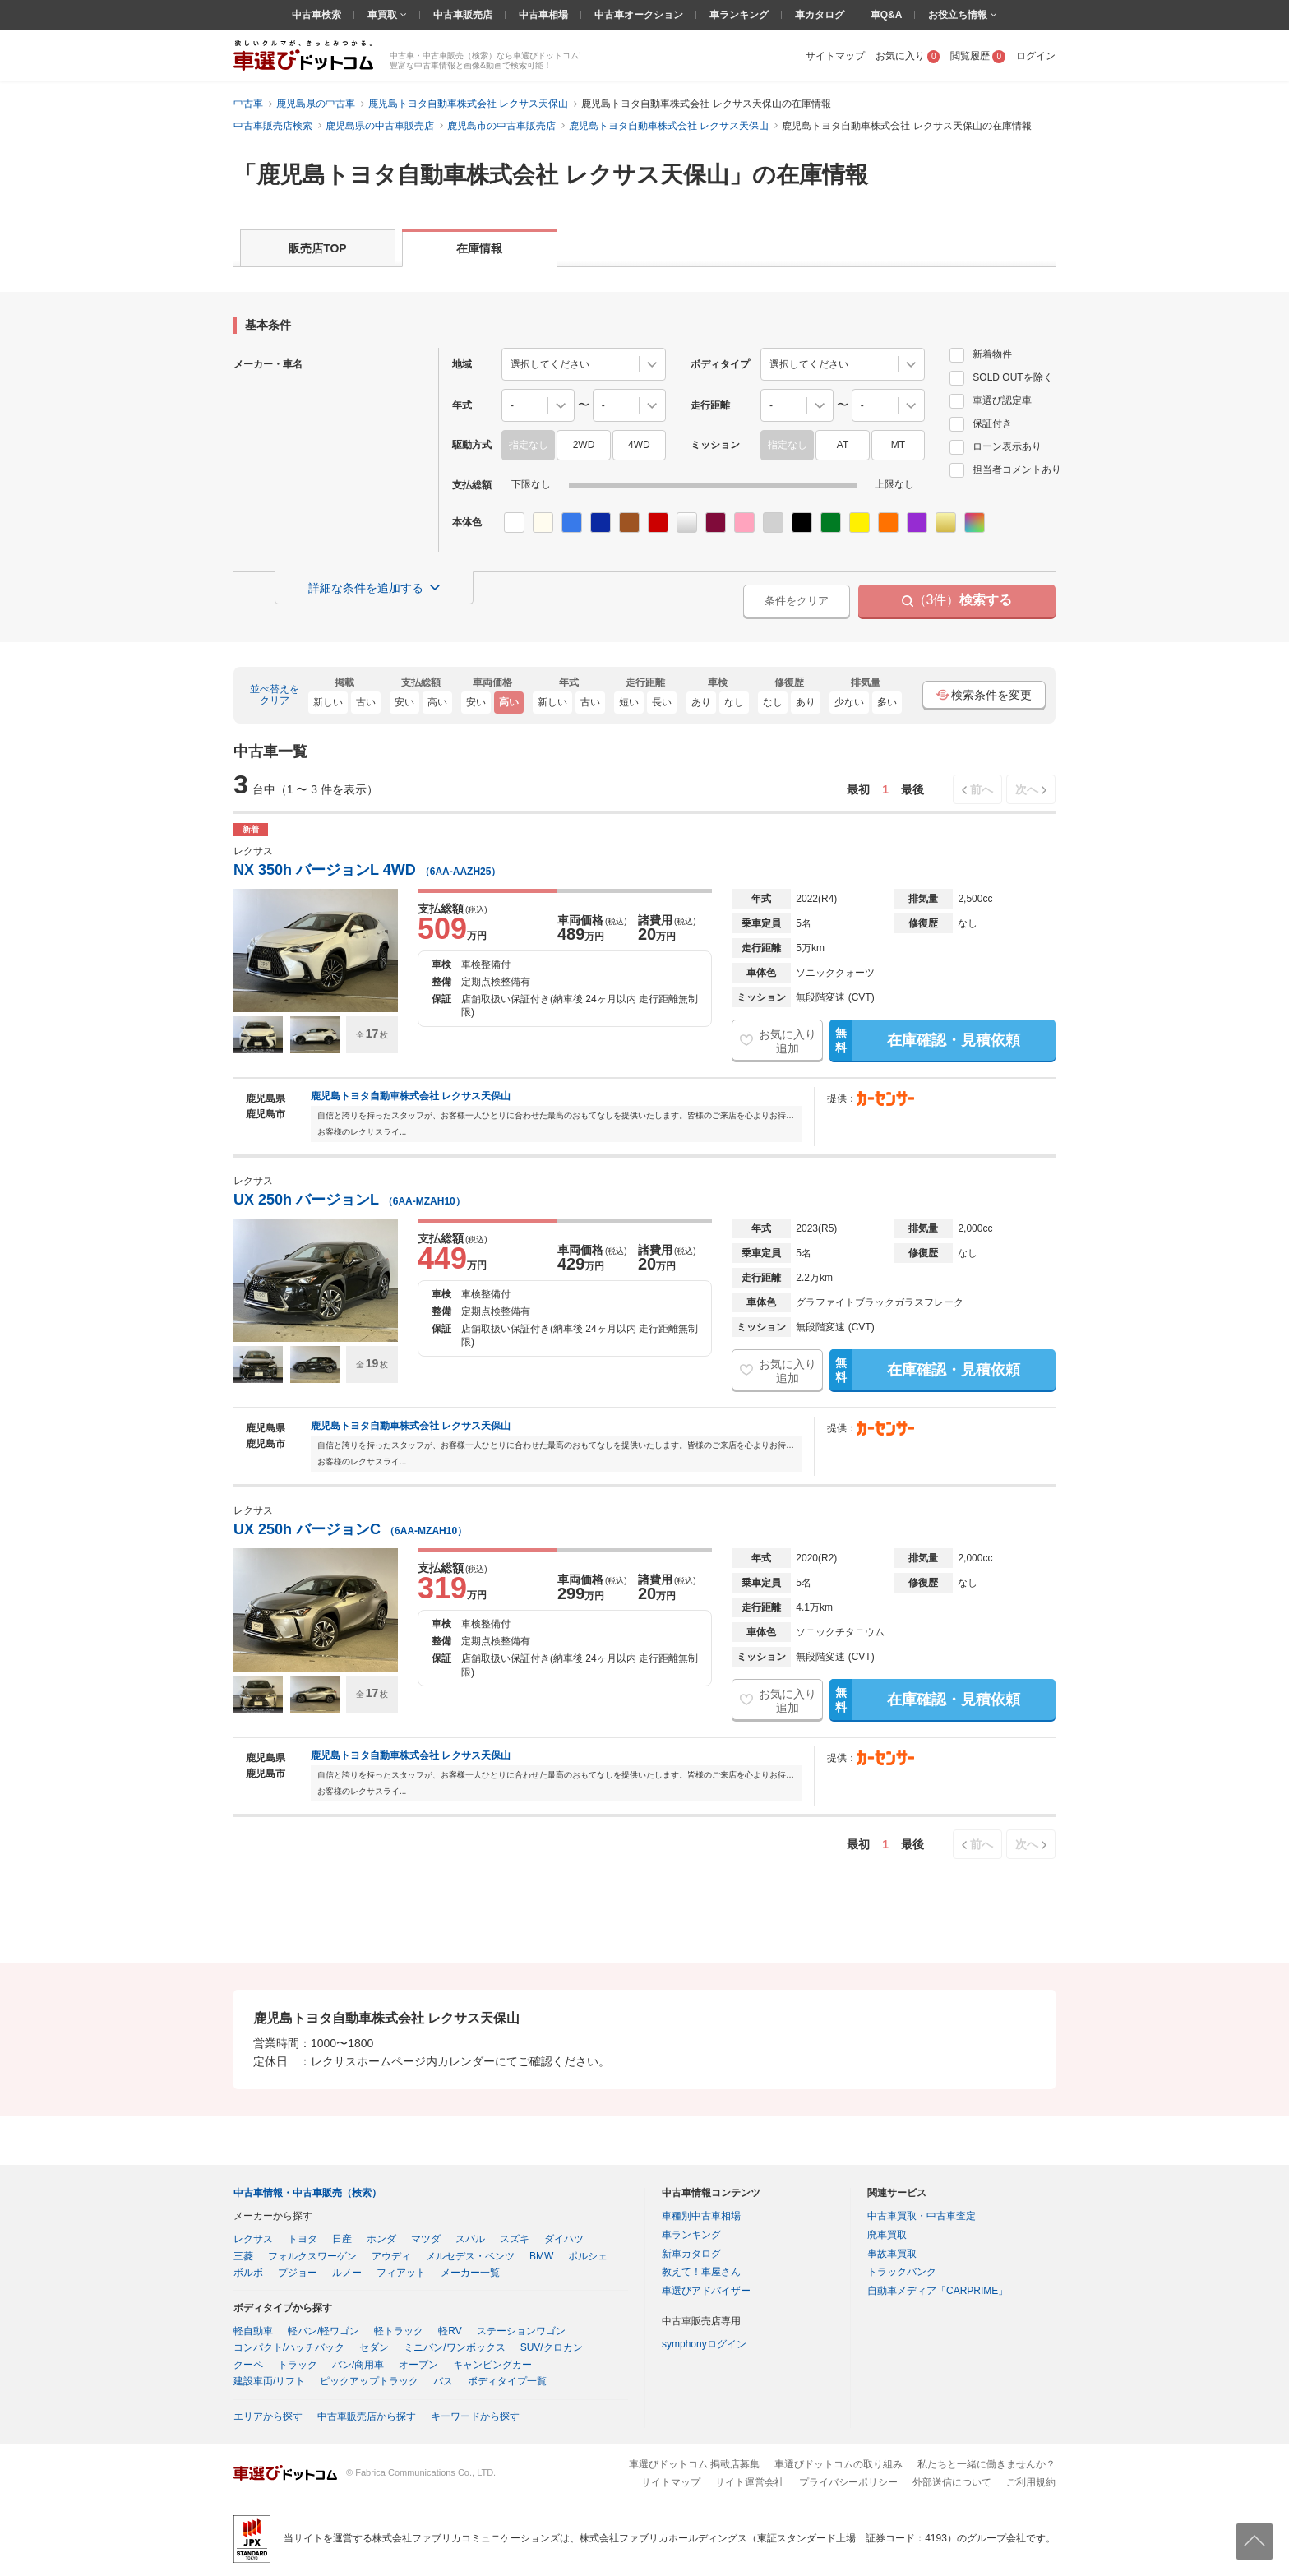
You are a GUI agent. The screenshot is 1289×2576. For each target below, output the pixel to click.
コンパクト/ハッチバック (288, 2347)
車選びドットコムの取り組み (838, 2464)
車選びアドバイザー (706, 2290)
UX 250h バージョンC (350, 1529)
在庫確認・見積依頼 (924, 1040)
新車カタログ (691, 2253)
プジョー (297, 2272)
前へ (981, 789)
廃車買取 (887, 2235)
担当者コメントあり (1005, 469)
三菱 (243, 2256)
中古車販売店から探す (366, 2416)
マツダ (426, 2239)
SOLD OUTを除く (1001, 377)
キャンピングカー (492, 2364)
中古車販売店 (462, 15)
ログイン (1036, 56)
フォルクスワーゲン (312, 2256)
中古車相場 (543, 15)
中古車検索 (316, 15)
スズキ (514, 2239)
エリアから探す (268, 2416)
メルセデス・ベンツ (470, 2256)
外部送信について (951, 2482)
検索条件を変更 (984, 694)
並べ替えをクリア (274, 694)
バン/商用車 (358, 2364)
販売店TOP (318, 248)
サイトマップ (835, 56)
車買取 (383, 15)
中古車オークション (638, 15)
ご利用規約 (1031, 2482)
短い (629, 702)
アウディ (391, 2256)
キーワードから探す (475, 2416)
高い (437, 702)
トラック (297, 2364)
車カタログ (819, 15)
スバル (470, 2239)
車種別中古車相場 (701, 2216)
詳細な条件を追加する (365, 587)
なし (734, 702)
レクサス (253, 2239)
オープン (418, 2364)
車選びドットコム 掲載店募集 (694, 2464)
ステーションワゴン (521, 2331)
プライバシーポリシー (848, 2482)
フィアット (401, 2272)
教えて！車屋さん (701, 2272)
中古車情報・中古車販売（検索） (307, 2193)
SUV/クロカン (551, 2347)
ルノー (347, 2272)
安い (404, 702)
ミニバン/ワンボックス (454, 2347)
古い (366, 702)
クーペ (248, 2364)
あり (701, 702)
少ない (849, 702)
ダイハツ (564, 2239)
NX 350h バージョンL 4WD (367, 870)
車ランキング (739, 15)
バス (443, 2381)
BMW (541, 2256)
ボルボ (248, 2272)
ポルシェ (588, 2256)
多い (887, 702)
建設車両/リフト (269, 2381)
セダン (374, 2347)
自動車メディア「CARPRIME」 (937, 2290)
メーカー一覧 (470, 2272)
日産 (342, 2239)
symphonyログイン (704, 2344)
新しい (328, 702)
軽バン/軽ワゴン (323, 2331)
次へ (1026, 789)
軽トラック (398, 2331)
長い (662, 702)
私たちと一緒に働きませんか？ (986, 2464)
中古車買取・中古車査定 (921, 2216)
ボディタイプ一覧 (507, 2381)
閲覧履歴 (977, 56)
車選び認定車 (990, 400)
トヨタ (302, 2239)
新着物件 (980, 354)
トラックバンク (901, 2272)
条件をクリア (797, 600)
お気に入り (908, 56)
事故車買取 (892, 2253)
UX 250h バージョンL (349, 1199)
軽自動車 (253, 2331)
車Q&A (887, 15)
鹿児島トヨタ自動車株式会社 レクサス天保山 (411, 1096)
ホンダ (381, 2239)
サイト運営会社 (749, 2482)
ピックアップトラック (369, 2381)
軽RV (449, 2331)
